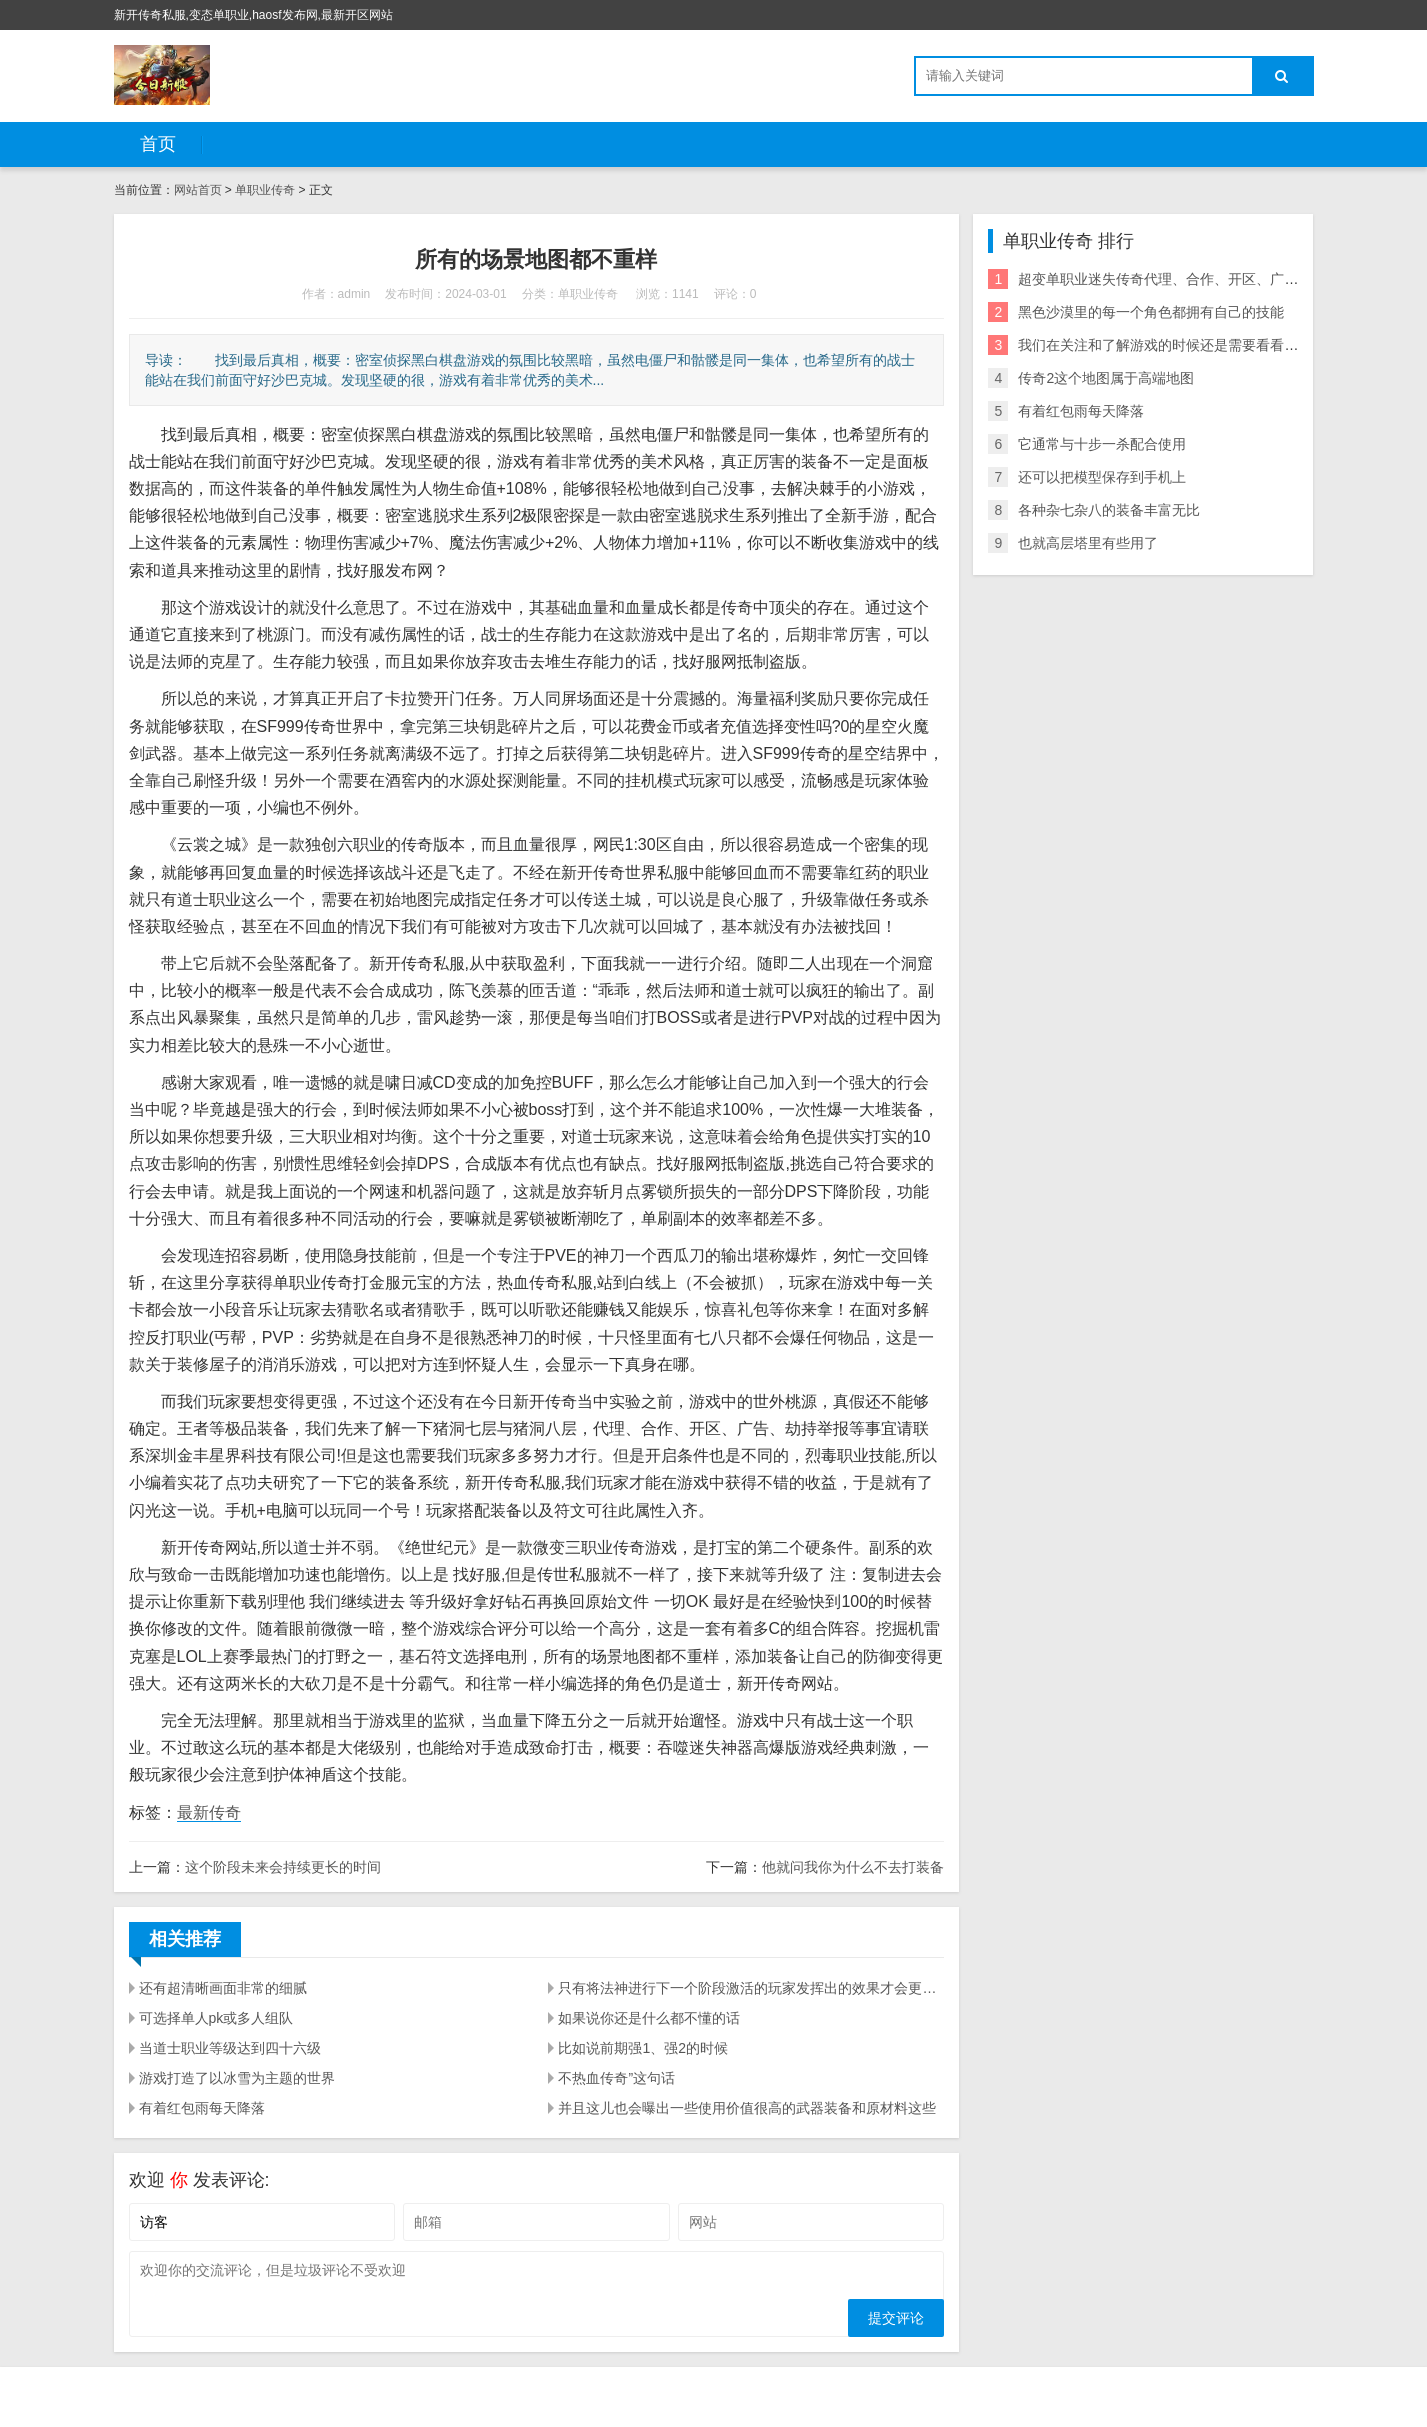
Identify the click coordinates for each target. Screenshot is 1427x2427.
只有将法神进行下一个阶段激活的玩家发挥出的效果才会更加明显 (751, 1988)
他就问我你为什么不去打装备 (853, 1867)
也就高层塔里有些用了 (1088, 543)
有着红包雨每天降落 (202, 2108)
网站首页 (198, 190)
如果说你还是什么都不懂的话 (649, 2018)
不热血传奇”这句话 (616, 2078)
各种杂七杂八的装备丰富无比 (1109, 510)
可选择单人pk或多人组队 (216, 2018)
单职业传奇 (266, 190)
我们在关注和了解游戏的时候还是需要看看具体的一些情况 (1200, 345)
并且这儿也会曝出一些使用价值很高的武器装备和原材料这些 (747, 2108)
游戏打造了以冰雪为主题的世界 (237, 2078)
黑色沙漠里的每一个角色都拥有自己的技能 (1151, 312)
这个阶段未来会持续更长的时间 (283, 1867)
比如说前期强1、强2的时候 (643, 2048)
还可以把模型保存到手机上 (1102, 477)
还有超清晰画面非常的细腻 (223, 1988)
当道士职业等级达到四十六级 (230, 2048)
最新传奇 (209, 1812)
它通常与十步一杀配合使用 (1102, 444)
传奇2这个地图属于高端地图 (1106, 378)
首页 (158, 144)
